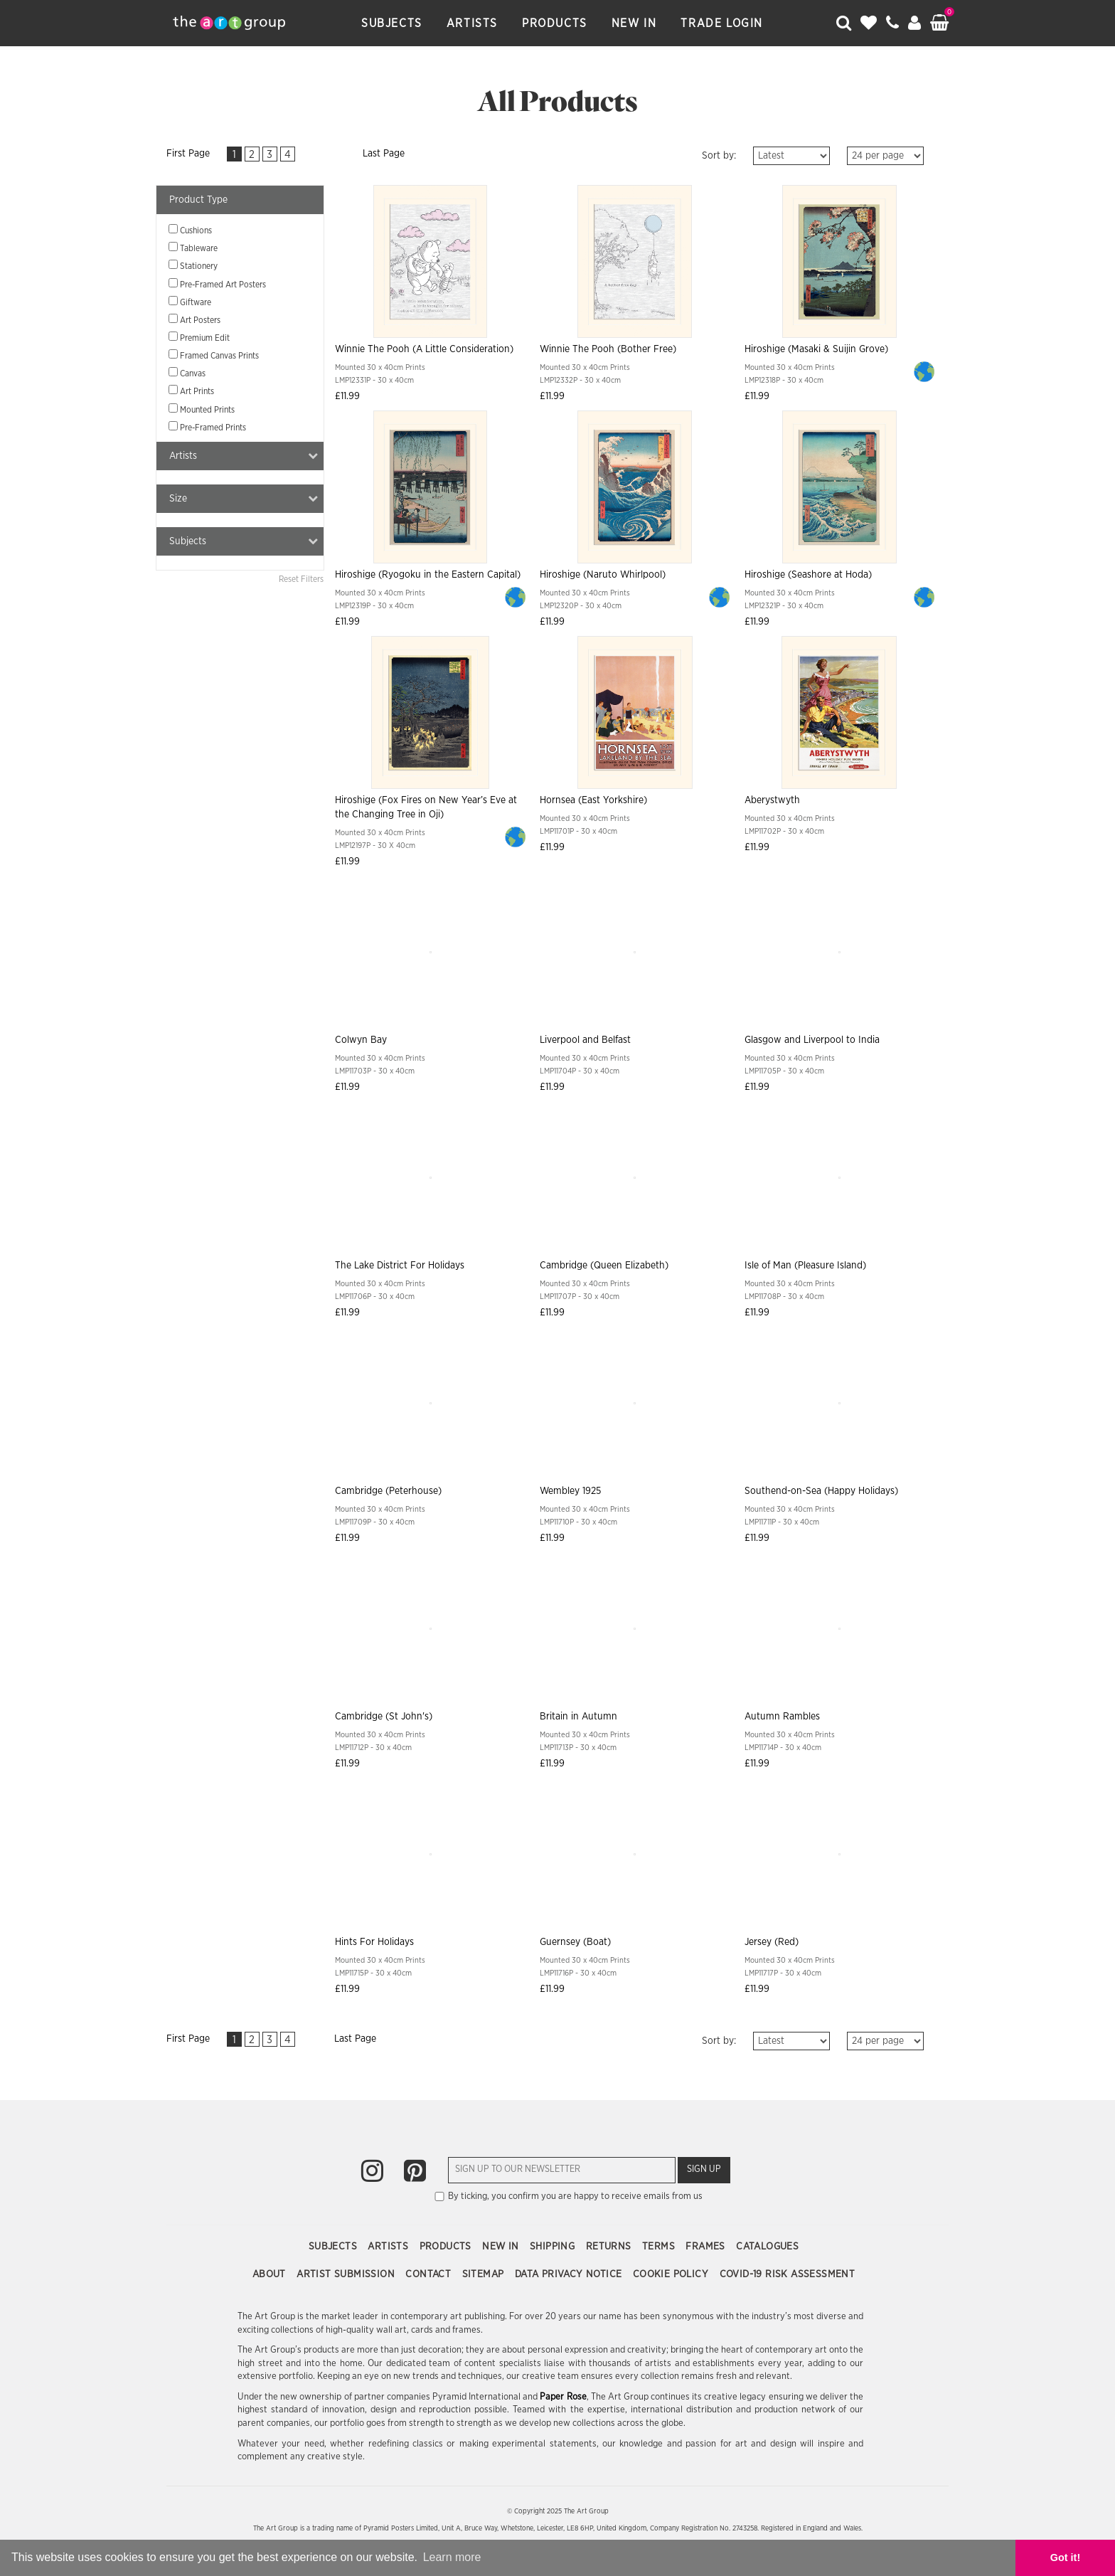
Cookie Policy (672, 2274)
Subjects (391, 23)
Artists (472, 23)
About (270, 2274)
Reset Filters (301, 579)
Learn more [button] (452, 2557)
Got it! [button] (1065, 2557)
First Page (188, 154)
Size (243, 498)
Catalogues (767, 2247)
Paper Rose (563, 2397)
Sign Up (704, 2169)
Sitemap (484, 2274)
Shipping (554, 2247)
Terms (660, 2247)
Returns (610, 2247)
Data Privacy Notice (570, 2274)
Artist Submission (347, 2274)
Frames (706, 2247)
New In (634, 23)
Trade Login (722, 23)
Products (554, 23)
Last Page (384, 154)
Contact (429, 2274)
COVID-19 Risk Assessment (787, 2274)
